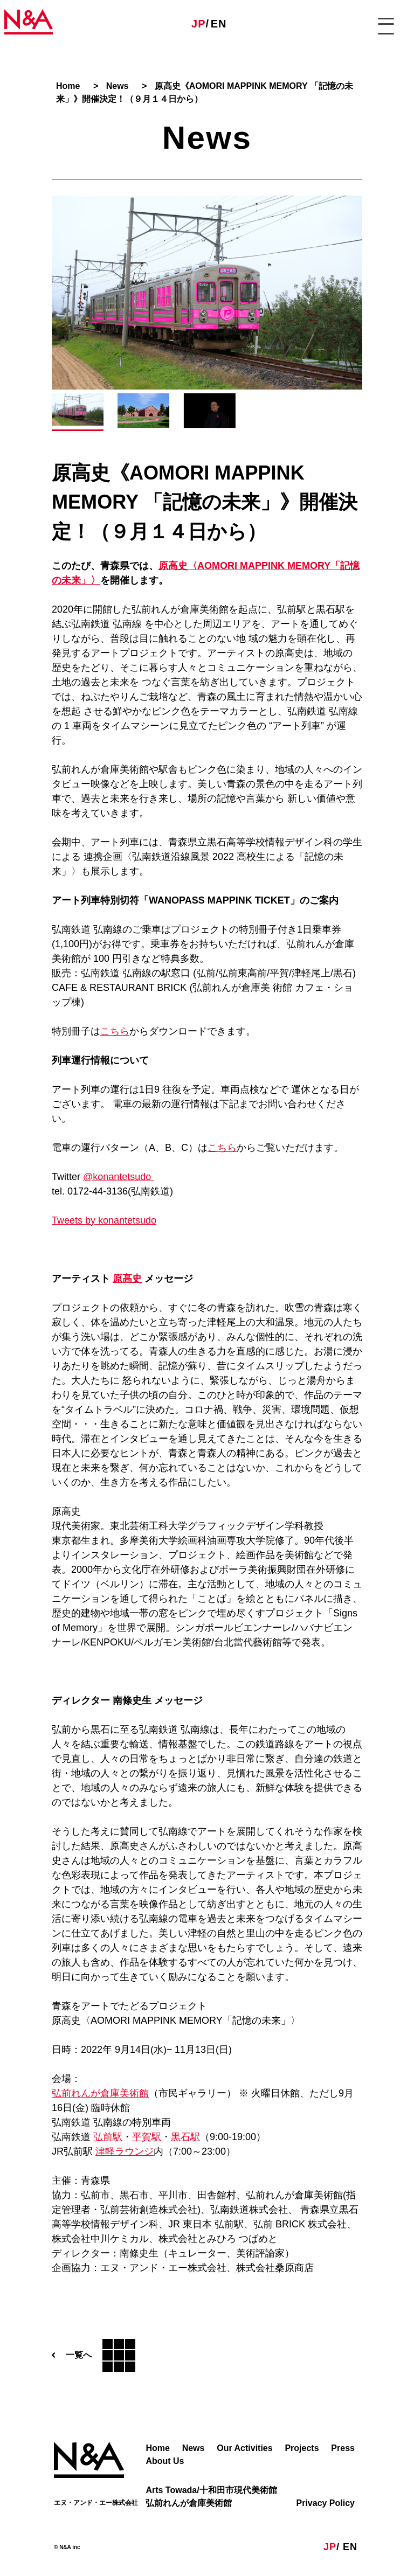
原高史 (127, 1278)
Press (343, 2448)
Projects (302, 2448)
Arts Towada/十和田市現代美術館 (211, 2490)
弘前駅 (107, 2136)
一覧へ (93, 2355)
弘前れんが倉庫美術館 (100, 2093)
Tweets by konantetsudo (104, 1220)
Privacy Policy (325, 2503)
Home (157, 2448)
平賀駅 (146, 2136)
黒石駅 (185, 2136)
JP (198, 24)
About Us (165, 2461)
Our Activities (244, 2448)
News (193, 2448)
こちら (114, 1031)
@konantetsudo (118, 1176)
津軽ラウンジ (124, 2151)
